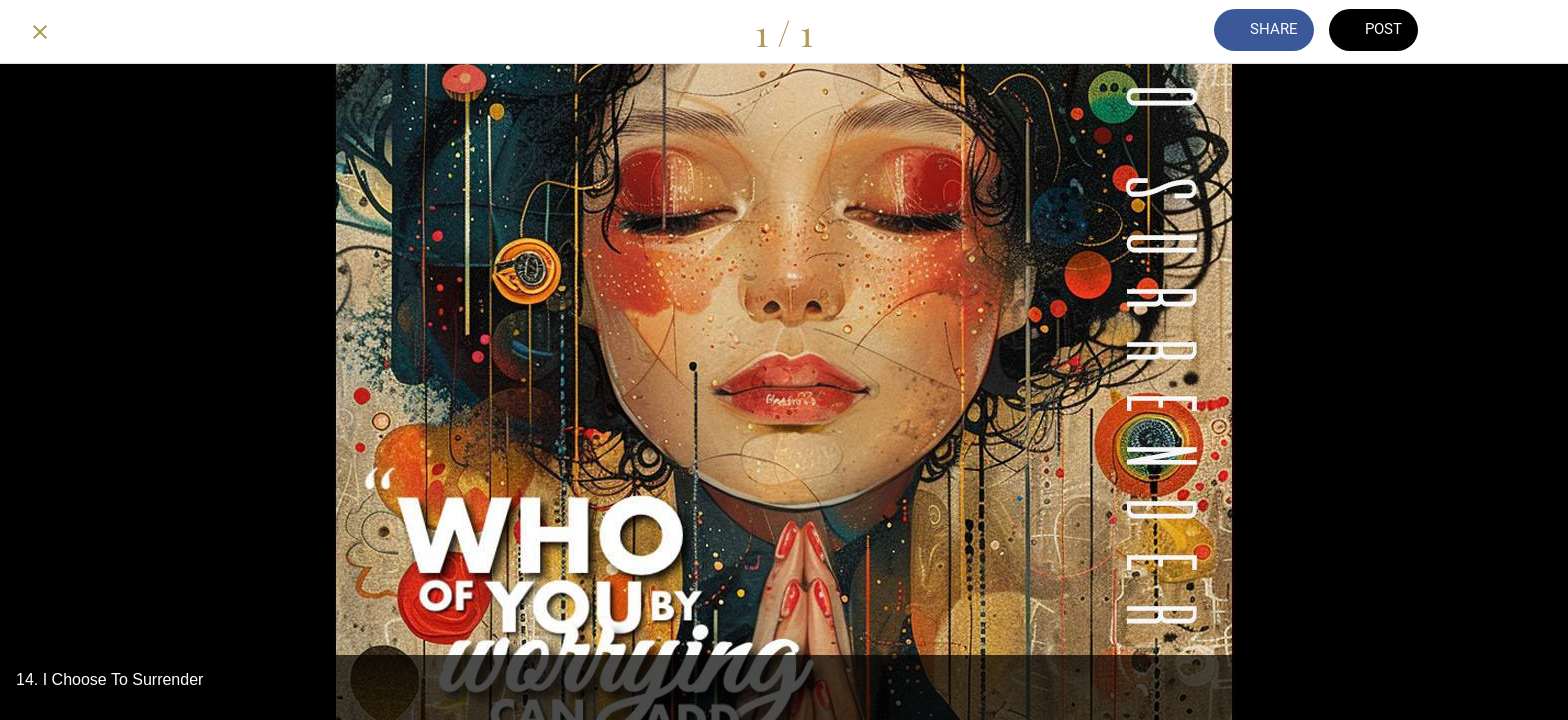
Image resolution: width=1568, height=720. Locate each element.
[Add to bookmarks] (1528, 32)
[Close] (40, 32)
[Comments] (1476, 32)
